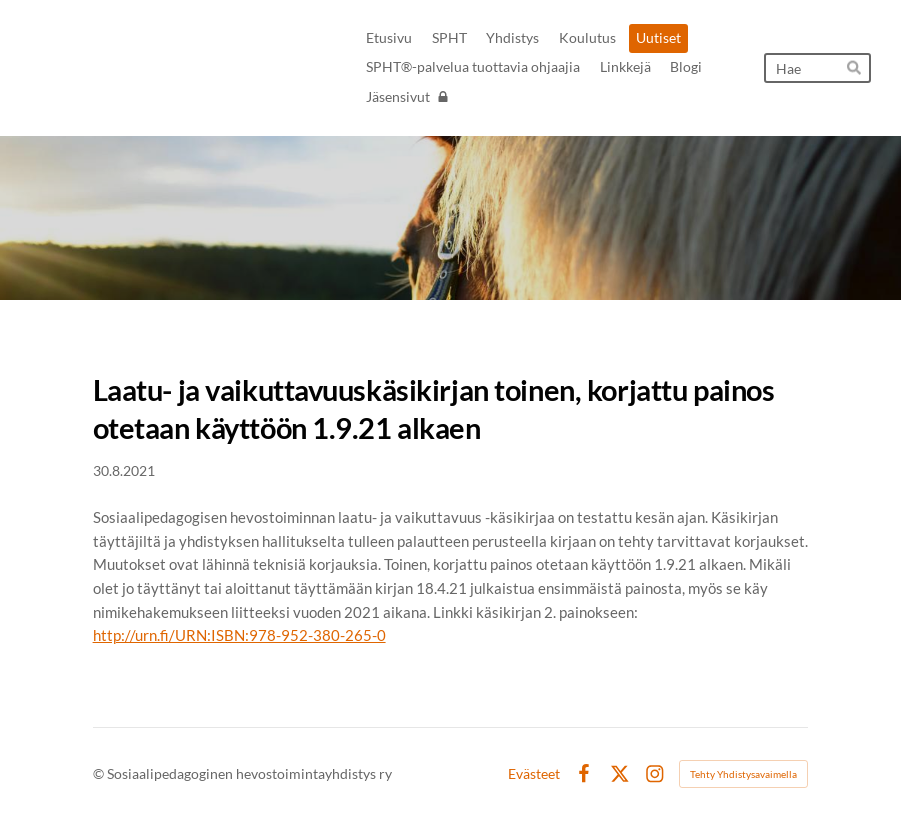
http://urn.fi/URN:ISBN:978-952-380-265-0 (239, 635)
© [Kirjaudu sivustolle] (100, 773)
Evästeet (534, 774)
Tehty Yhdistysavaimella (743, 774)
